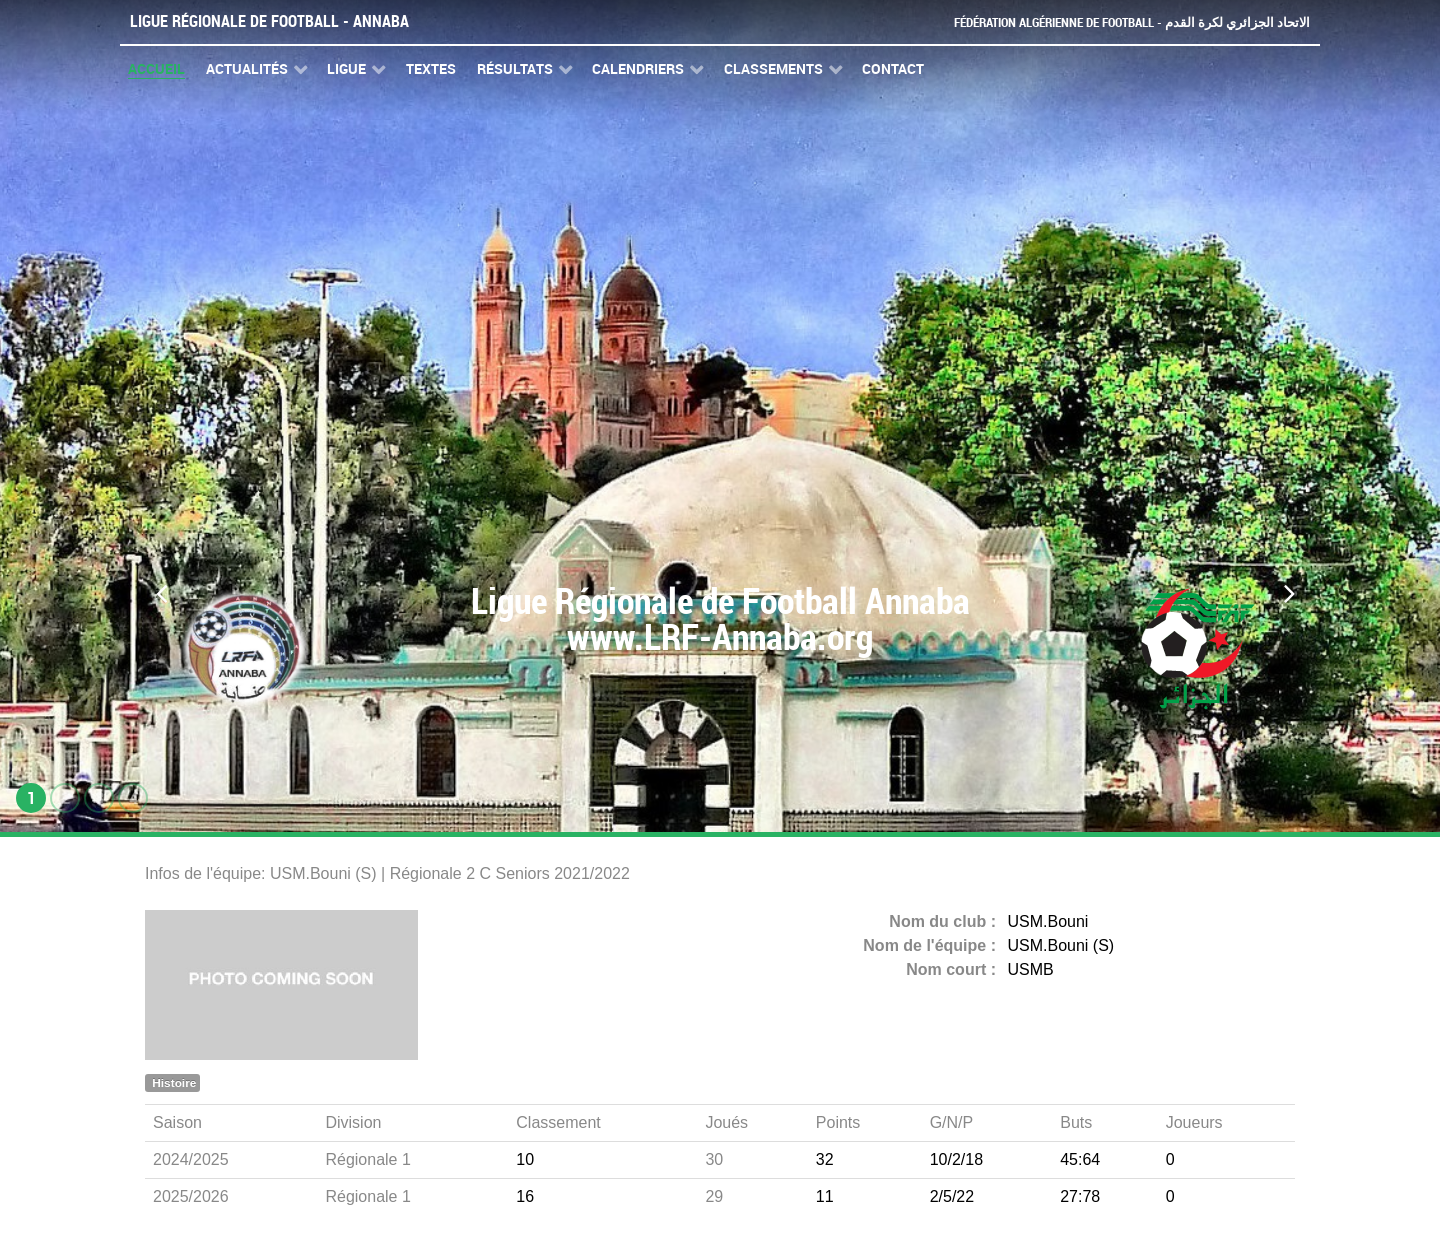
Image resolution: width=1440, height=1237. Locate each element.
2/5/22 (952, 1196)
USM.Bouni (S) (1061, 945)
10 (525, 1159)
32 (825, 1159)
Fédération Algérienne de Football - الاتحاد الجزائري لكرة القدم (1132, 22)
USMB (1031, 969)
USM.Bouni (1048, 921)
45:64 (1080, 1159)
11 (825, 1196)
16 (525, 1196)
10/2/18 (956, 1159)
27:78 (1080, 1196)
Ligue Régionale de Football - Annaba (269, 21)
